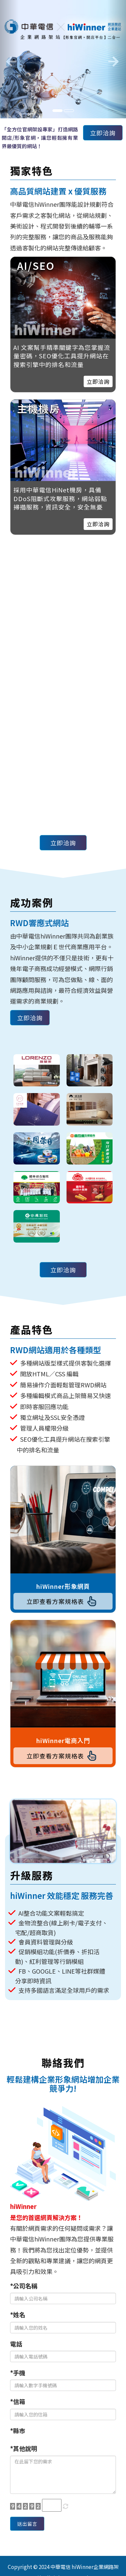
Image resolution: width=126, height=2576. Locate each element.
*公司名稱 (23, 2285)
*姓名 (17, 2314)
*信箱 (17, 2401)
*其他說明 (23, 2448)
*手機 (17, 2372)
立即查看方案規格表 (63, 1601)
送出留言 (27, 2523)
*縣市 (17, 2430)
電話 (16, 2343)
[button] (9, 59)
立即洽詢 (103, 132)
